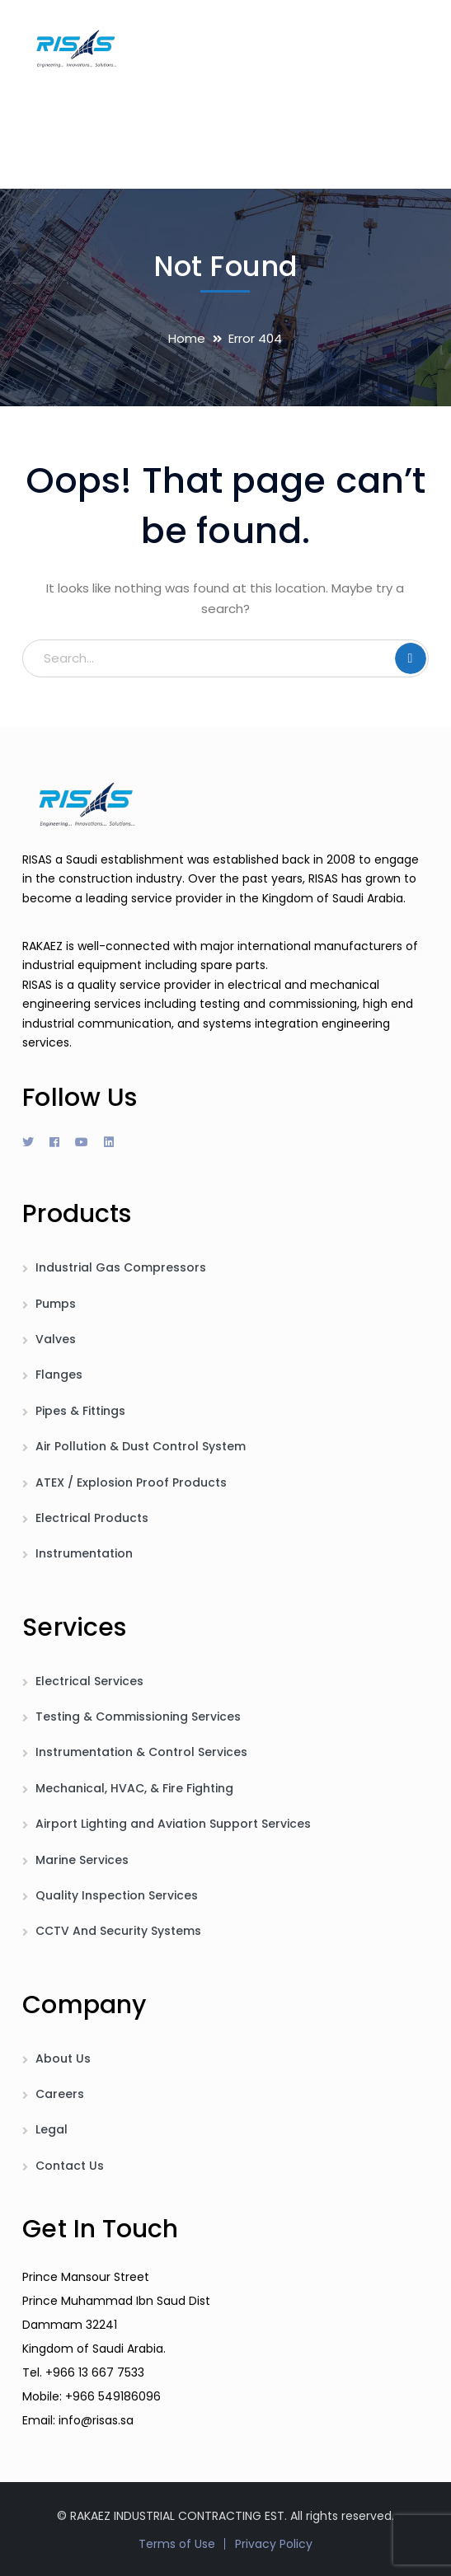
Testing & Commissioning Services (138, 1716)
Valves (55, 1339)
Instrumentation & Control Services (141, 1752)
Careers (59, 2094)
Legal (51, 2129)
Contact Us (69, 2165)
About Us (63, 2058)
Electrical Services (89, 1681)
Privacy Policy (273, 2544)
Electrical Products (91, 1518)
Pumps (55, 1303)
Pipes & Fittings (80, 1411)
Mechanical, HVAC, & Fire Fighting (134, 1788)
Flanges (58, 1374)
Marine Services (82, 1860)
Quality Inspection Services (116, 1895)
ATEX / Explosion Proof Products (131, 1482)
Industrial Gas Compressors (120, 1267)
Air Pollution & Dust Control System (140, 1446)
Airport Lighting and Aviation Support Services (173, 1823)
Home (186, 338)
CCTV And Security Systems (118, 1931)
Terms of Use (177, 2544)
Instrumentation (84, 1553)
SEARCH (410, 658)
